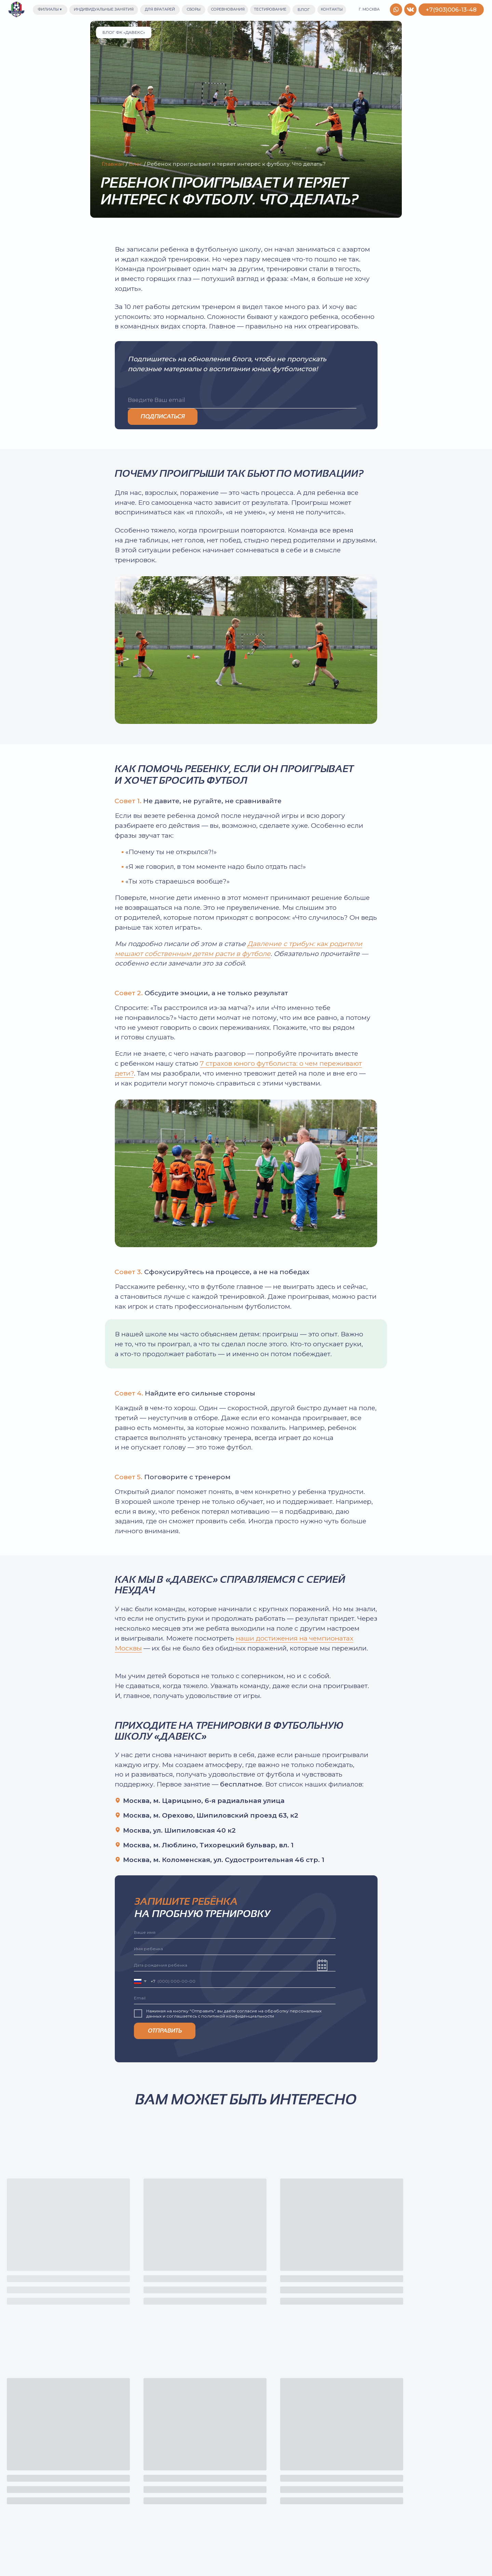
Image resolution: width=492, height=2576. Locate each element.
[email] (242, 400)
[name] (234, 1932)
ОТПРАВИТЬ (165, 2030)
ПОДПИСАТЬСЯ (163, 416)
